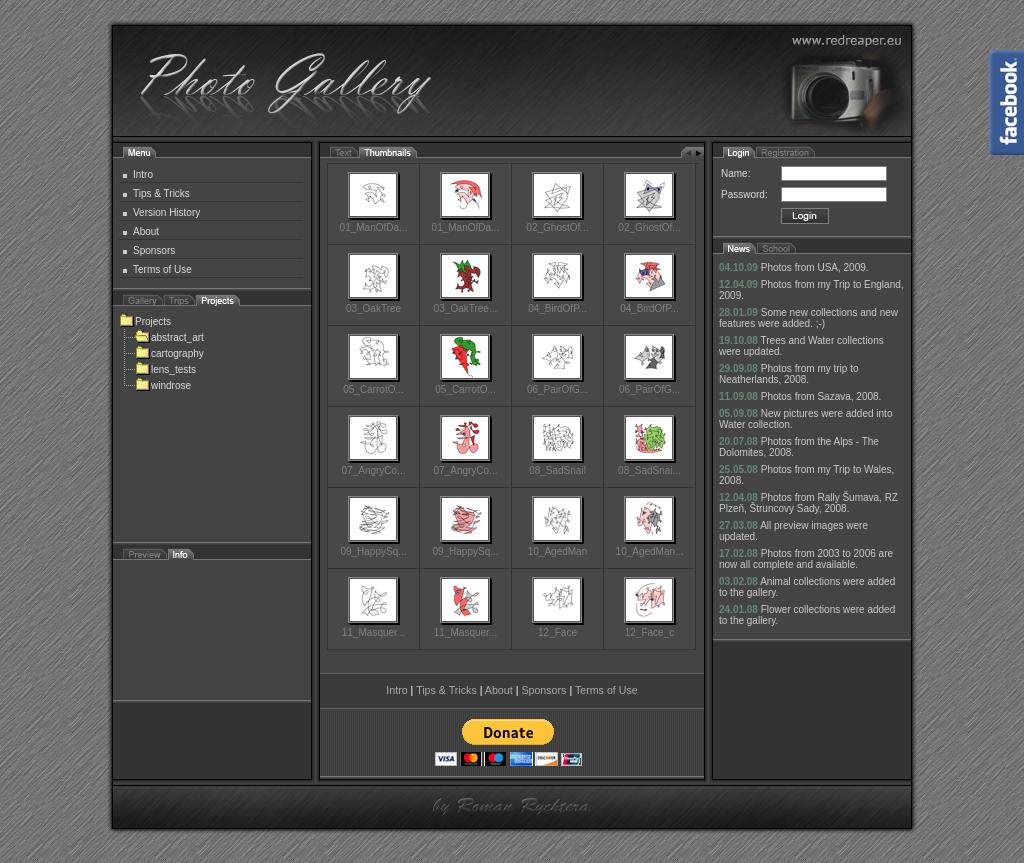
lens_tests (165, 369)
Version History (166, 212)
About (146, 231)
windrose (163, 385)
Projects (145, 321)
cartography (169, 353)
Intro (143, 174)
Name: (735, 173)
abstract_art (169, 337)
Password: (744, 194)
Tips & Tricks (161, 193)
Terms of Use (162, 269)
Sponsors (154, 250)
